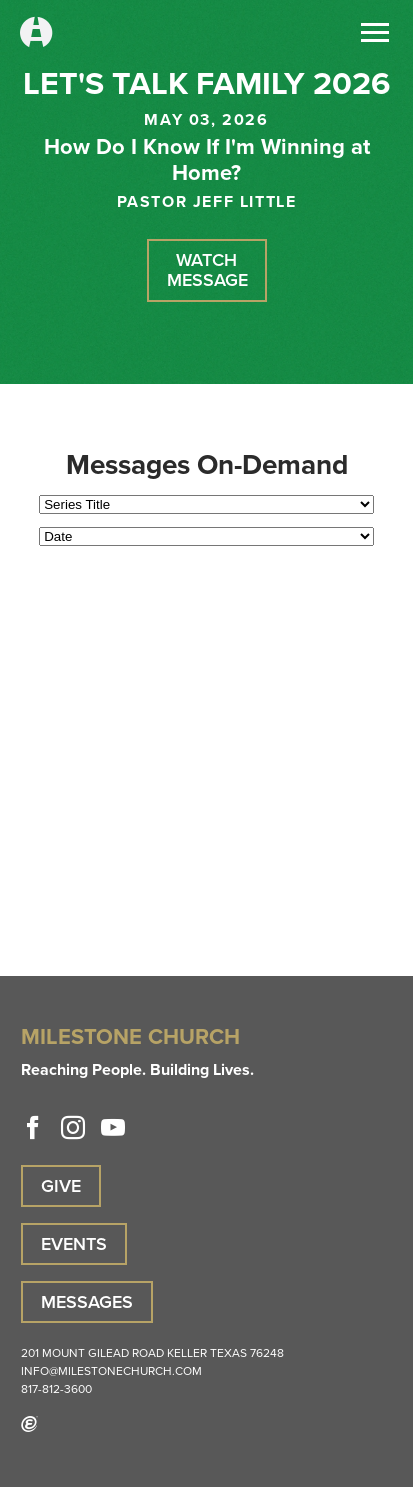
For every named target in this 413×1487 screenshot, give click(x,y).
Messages (87, 1302)
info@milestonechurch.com (111, 1371)
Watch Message (207, 270)
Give (61, 1186)
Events (74, 1244)
